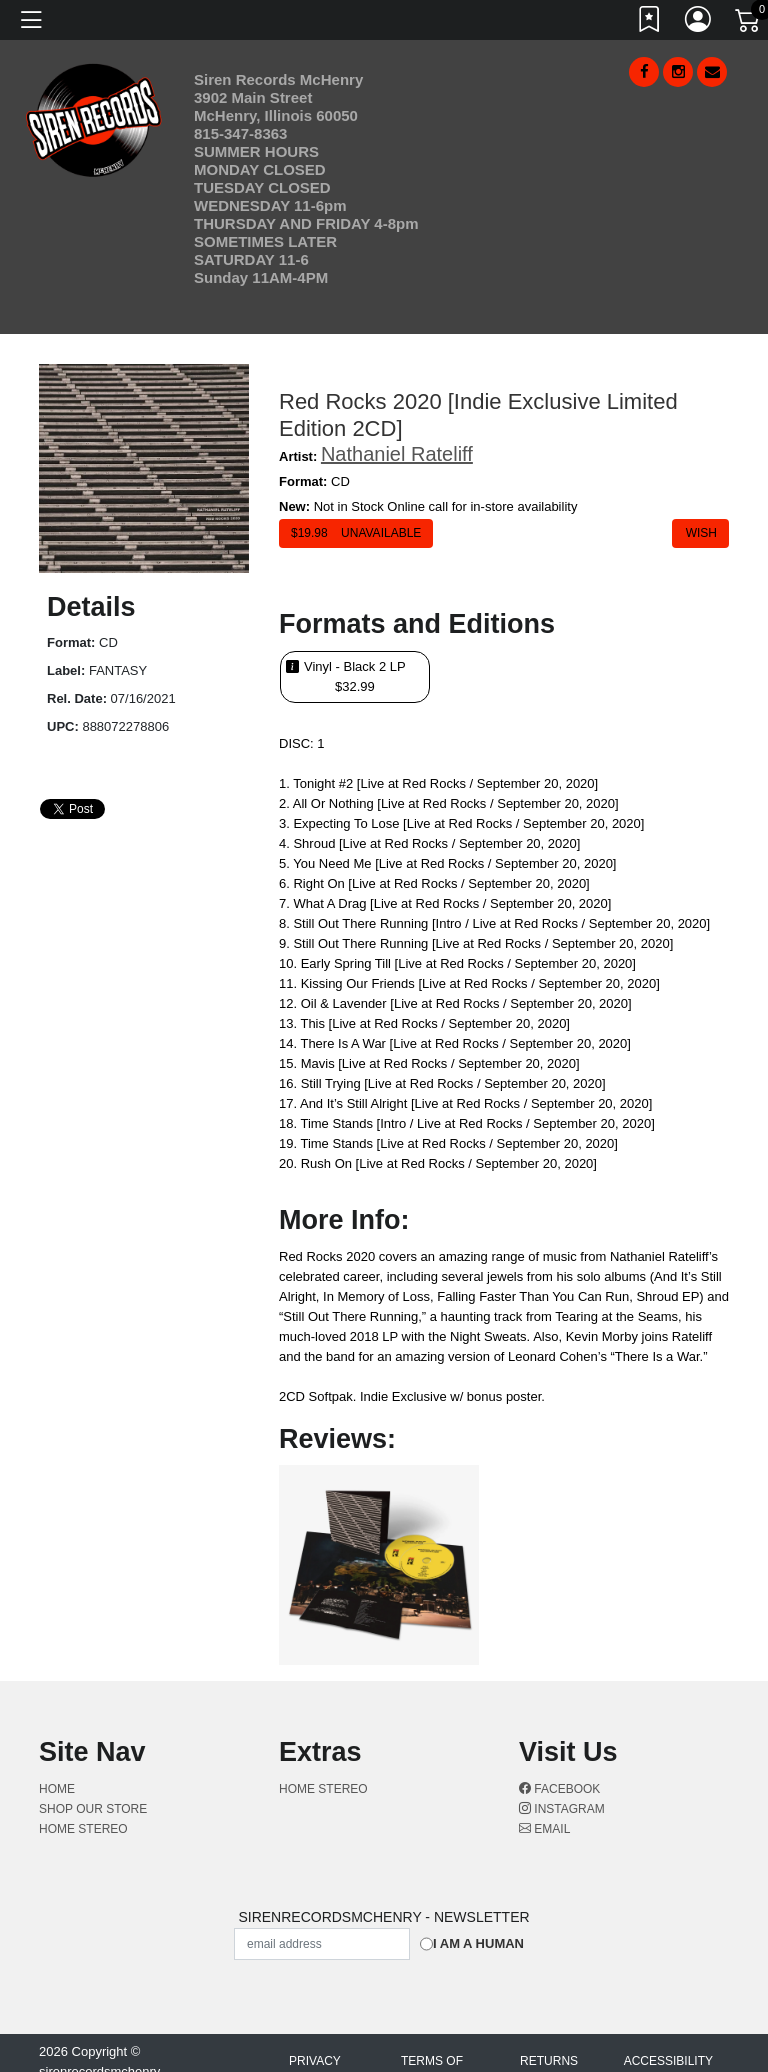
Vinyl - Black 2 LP (355, 677)
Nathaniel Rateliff (397, 454)
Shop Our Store (93, 1809)
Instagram (562, 1809)
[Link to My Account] (699, 23)
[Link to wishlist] (650, 23)
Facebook (559, 1789)
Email (544, 1829)
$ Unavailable (356, 533)
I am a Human (478, 1943)
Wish (700, 533)
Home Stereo (83, 1829)
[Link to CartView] (749, 19)
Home (57, 1789)
